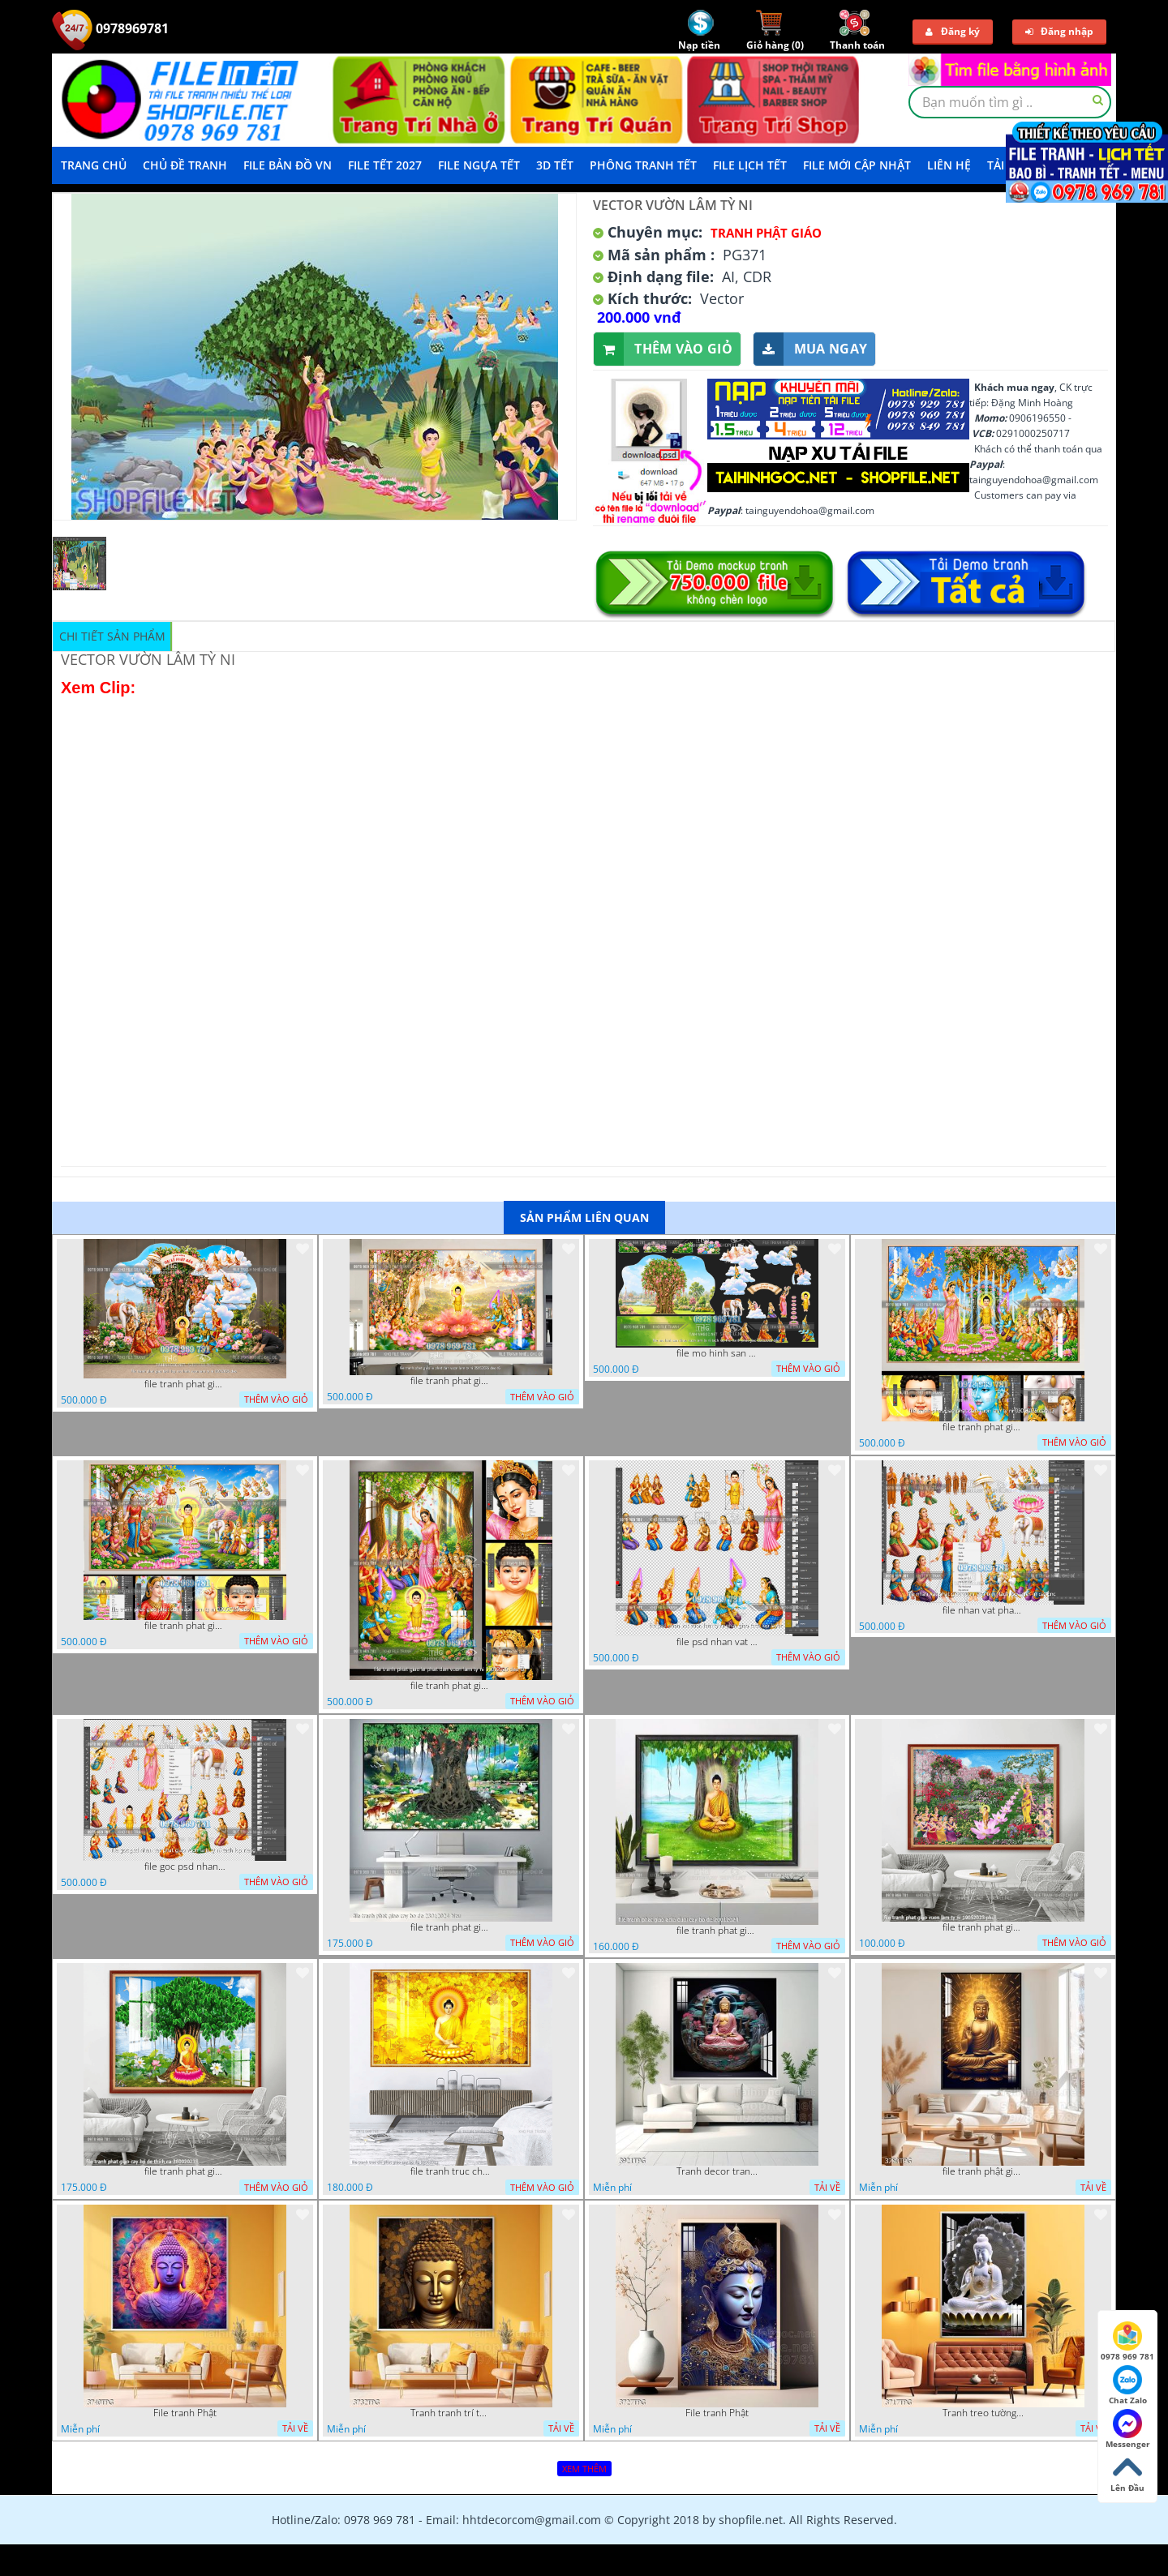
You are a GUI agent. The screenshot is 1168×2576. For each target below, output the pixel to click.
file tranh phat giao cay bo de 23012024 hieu (451, 1927)
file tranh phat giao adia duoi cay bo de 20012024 (717, 1930)
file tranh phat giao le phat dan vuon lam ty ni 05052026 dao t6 (451, 1381)
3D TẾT (554, 165)
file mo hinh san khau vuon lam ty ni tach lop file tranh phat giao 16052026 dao (717, 1353)
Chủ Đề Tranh (185, 165)
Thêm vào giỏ (663, 349)
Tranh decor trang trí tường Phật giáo (717, 2171)
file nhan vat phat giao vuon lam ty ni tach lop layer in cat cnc (983, 1610)
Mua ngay (810, 349)
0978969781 (110, 28)
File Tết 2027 (385, 165)
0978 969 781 (1127, 2341)
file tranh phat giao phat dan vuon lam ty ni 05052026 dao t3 (983, 1427)
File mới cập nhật (857, 165)
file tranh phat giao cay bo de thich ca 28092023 (184, 2171)
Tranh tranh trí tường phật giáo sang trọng (451, 2413)
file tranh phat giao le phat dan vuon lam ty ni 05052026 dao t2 (451, 1685)
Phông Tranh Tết (643, 165)
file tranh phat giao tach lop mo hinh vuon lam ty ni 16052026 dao (184, 1384)
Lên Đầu (1127, 2473)
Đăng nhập (1059, 31)
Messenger (1128, 2429)
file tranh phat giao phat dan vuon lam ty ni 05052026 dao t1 (184, 1625)
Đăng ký (952, 31)
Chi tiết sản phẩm (112, 636)
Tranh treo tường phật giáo (983, 2413)
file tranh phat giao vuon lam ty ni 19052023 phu (983, 1927)
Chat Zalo (1128, 2385)
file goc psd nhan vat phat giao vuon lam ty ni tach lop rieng (184, 1866)
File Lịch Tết (750, 165)
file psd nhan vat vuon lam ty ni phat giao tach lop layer (717, 1642)
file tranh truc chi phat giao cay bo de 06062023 (451, 2171)
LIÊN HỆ (949, 165)
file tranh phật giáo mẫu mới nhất (983, 2171)
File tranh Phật (185, 2413)
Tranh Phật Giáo (766, 233)
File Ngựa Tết (479, 165)
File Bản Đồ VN (287, 165)
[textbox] (1009, 102)
